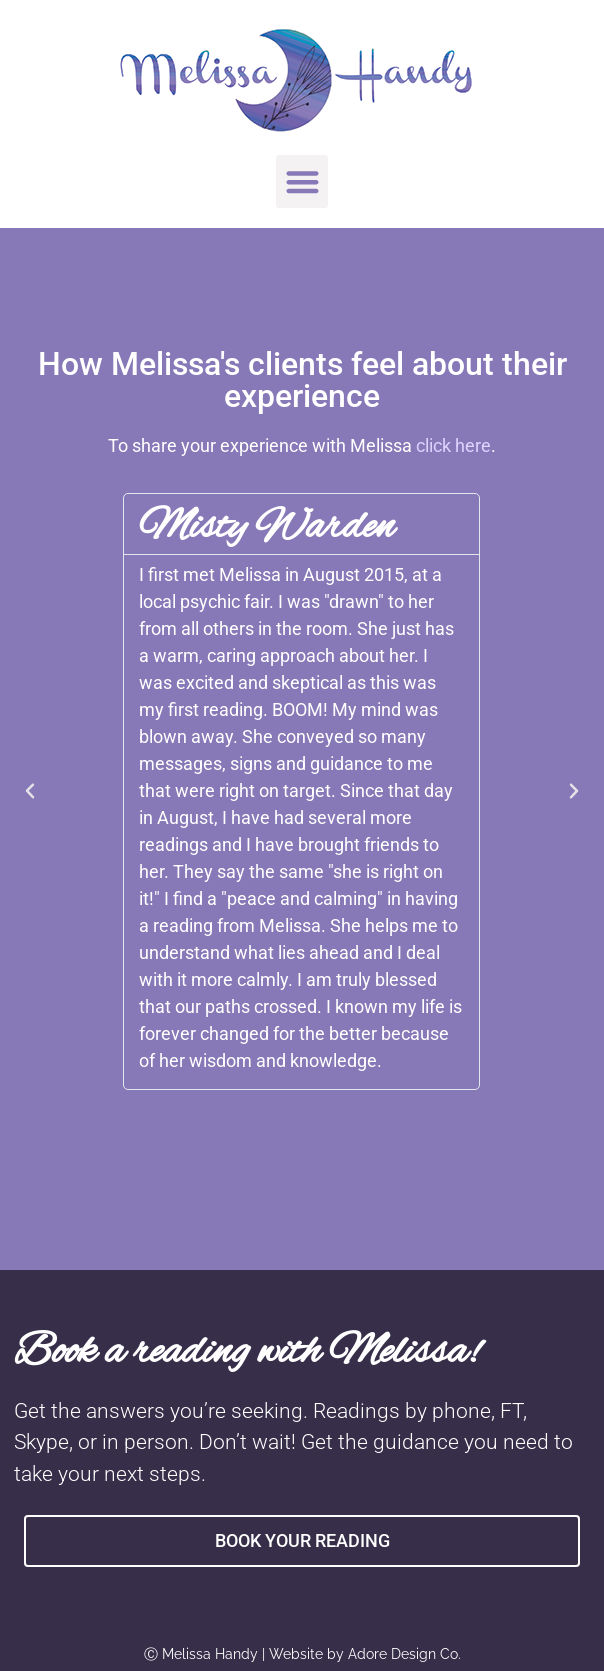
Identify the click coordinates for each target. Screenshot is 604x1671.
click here (453, 445)
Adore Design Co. (404, 1654)
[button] (302, 181)
